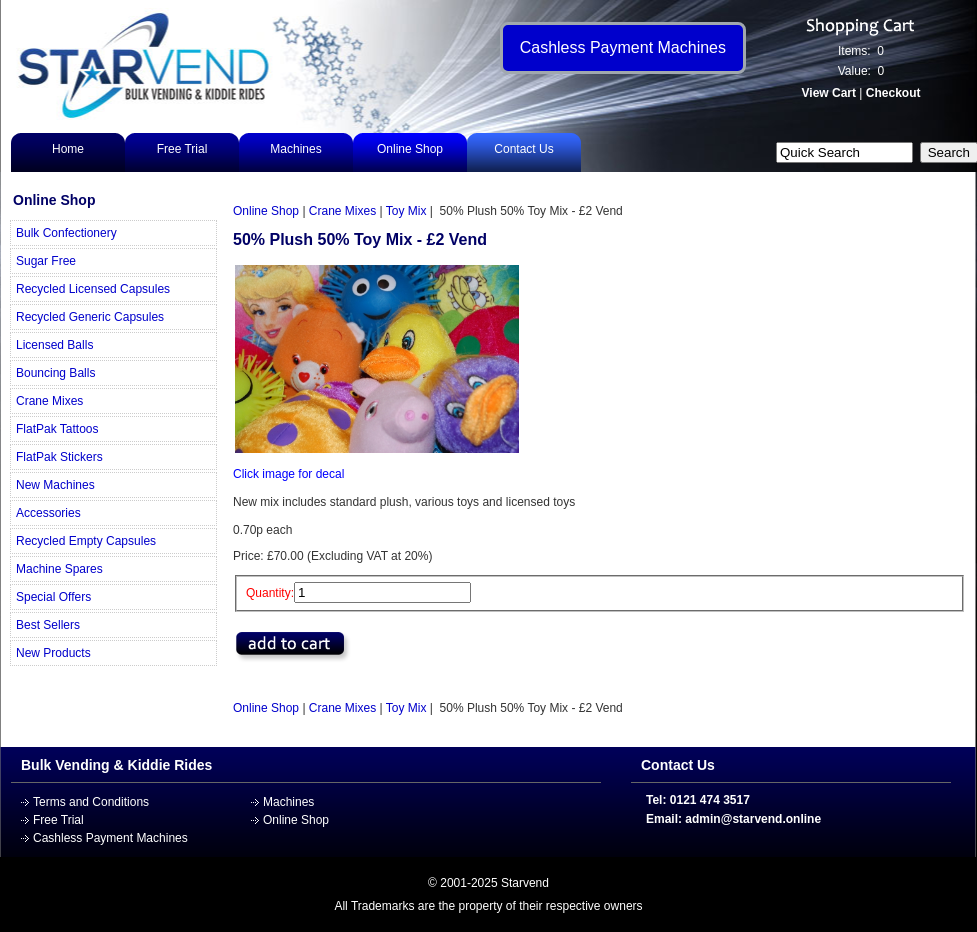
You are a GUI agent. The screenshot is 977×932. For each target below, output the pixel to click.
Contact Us (523, 149)
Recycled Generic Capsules (90, 317)
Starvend (525, 883)
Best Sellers (48, 625)
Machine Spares (59, 569)
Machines (295, 149)
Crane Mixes (49, 401)
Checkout (893, 93)
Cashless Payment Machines (110, 838)
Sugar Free (46, 261)
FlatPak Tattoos (57, 429)
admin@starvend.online (753, 819)
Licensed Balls (54, 345)
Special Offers (53, 597)
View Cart (829, 93)
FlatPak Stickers (59, 457)
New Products (53, 653)
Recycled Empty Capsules (86, 541)
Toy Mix (406, 211)
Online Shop (410, 149)
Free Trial (182, 149)
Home (68, 149)
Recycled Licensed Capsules (93, 289)
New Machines (55, 485)
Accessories (48, 513)
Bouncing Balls (55, 373)
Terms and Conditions (91, 802)
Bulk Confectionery (66, 233)
